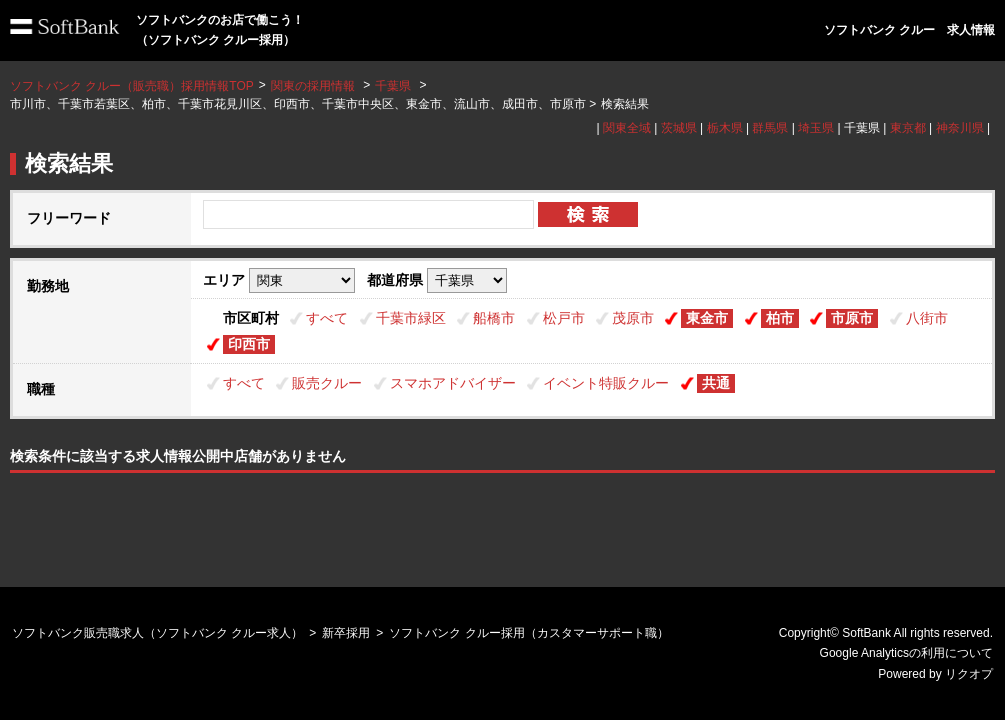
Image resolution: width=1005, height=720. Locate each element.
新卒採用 (346, 633)
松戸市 (564, 318)
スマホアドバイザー (453, 383)
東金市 (707, 318)
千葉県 (393, 86)
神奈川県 (960, 128)
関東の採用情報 (314, 86)
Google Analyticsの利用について (906, 653)
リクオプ (969, 674)
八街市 (927, 318)
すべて (327, 318)
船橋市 (494, 318)
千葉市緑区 (411, 318)
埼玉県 (816, 128)
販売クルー (327, 383)
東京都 (908, 128)
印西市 (249, 344)
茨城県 (679, 128)
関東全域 (627, 128)
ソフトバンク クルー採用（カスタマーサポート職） (528, 633)
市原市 (852, 318)
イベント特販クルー (606, 383)
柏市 (780, 318)
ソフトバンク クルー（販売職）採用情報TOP (132, 86)
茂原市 (633, 318)
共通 (716, 383)
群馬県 (770, 128)
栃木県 (725, 128)
